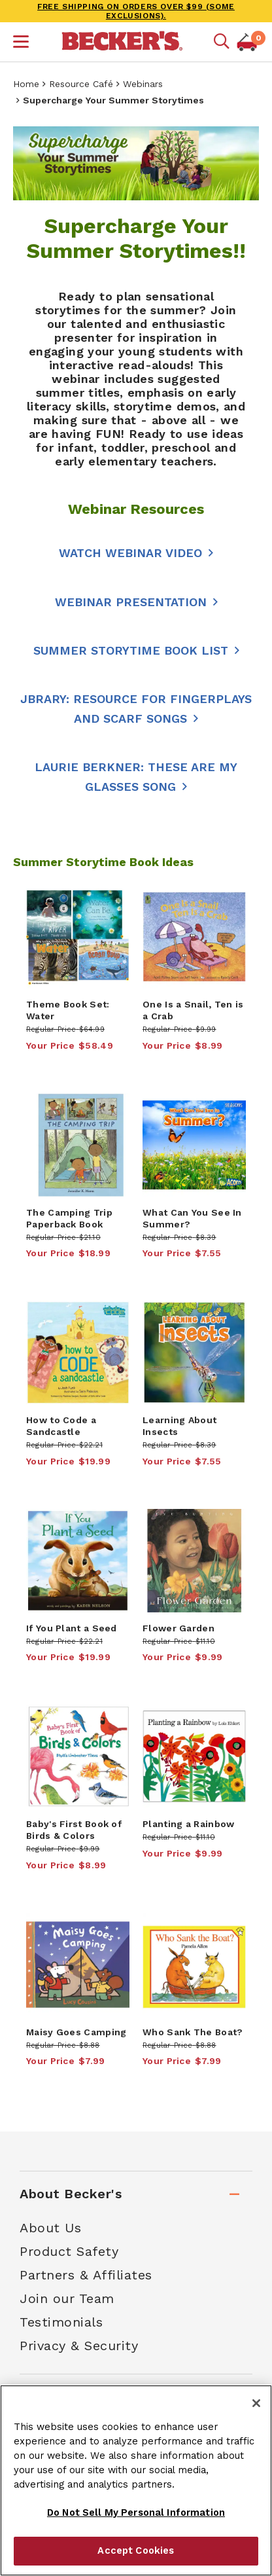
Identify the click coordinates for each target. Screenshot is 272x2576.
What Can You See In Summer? (192, 1218)
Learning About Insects (179, 1426)
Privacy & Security (79, 2345)
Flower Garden (178, 1628)
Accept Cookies (135, 2550)
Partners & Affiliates (86, 2275)
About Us (50, 2228)
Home (26, 84)
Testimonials (61, 2322)
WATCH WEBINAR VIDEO (130, 553)
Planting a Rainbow (188, 1824)
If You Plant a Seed (71, 1628)
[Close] (256, 2403)
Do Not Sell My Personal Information (136, 2512)
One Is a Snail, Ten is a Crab (193, 1010)
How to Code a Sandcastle (61, 1426)
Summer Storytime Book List (130, 650)
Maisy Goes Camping (76, 2032)
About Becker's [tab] (71, 2194)
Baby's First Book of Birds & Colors (74, 1830)
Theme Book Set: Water (68, 1010)
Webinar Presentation (131, 602)
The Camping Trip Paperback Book (69, 1218)
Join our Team (67, 2298)
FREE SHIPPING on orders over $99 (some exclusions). (136, 11)
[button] (21, 43)
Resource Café (81, 84)
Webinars (143, 84)
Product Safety (69, 2251)
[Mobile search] (222, 42)
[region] (136, 2480)
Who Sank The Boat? (193, 2032)
